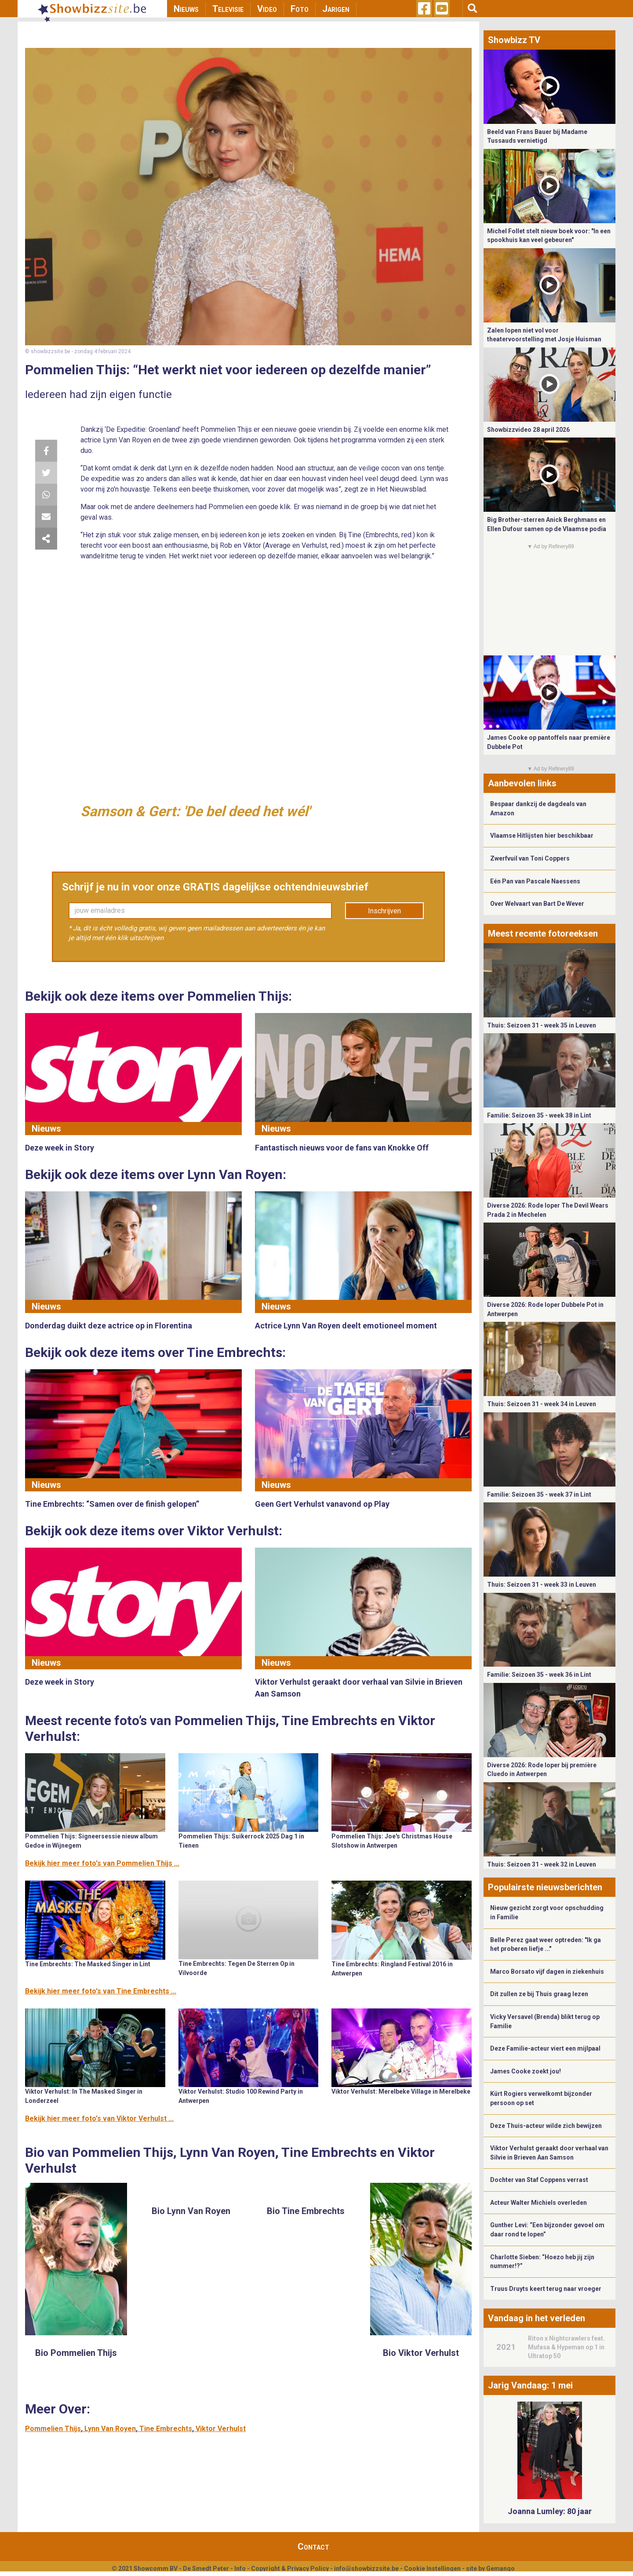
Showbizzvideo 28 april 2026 (528, 429)
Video (267, 9)
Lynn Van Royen (110, 2428)
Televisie (228, 9)
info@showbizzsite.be (366, 2568)
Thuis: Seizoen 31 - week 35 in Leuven (541, 1025)
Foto (300, 9)
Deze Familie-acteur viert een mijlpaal (545, 2048)
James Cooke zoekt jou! (525, 2071)
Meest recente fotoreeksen (543, 933)
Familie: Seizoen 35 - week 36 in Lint (539, 1674)
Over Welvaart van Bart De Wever (537, 903)
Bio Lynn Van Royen (191, 2211)
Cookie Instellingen (432, 2568)
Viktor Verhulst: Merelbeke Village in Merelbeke (400, 2091)
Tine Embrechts (165, 2428)
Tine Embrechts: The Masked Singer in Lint (87, 1964)
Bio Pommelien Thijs (76, 2353)
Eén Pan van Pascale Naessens (535, 881)
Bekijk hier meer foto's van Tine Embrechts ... (100, 1991)
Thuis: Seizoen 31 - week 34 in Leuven (541, 1403)
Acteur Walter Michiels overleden (538, 2202)
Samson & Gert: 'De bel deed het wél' (195, 811)
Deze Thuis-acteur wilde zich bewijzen (546, 2125)
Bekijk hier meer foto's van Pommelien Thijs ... (102, 1863)
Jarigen (335, 9)
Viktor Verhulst (221, 2428)
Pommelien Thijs (53, 2428)
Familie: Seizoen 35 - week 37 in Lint (539, 1494)
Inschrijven (384, 911)
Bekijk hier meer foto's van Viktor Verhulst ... (99, 2118)
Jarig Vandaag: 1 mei (530, 2385)
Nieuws (186, 9)
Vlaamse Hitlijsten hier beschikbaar (541, 835)
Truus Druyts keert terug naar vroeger (545, 2288)
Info (240, 2568)
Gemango (500, 2568)
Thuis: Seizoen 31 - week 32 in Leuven (541, 1864)
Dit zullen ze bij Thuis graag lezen (539, 1993)
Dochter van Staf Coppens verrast (539, 2179)
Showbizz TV (514, 40)
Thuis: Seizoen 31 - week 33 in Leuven (541, 1584)
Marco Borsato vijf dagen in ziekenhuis (547, 1971)
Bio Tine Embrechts (306, 2211)
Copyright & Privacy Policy (290, 2568)
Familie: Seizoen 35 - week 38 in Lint (539, 1115)
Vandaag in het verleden (536, 2318)
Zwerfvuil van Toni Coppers (530, 858)
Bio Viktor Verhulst (421, 2353)
